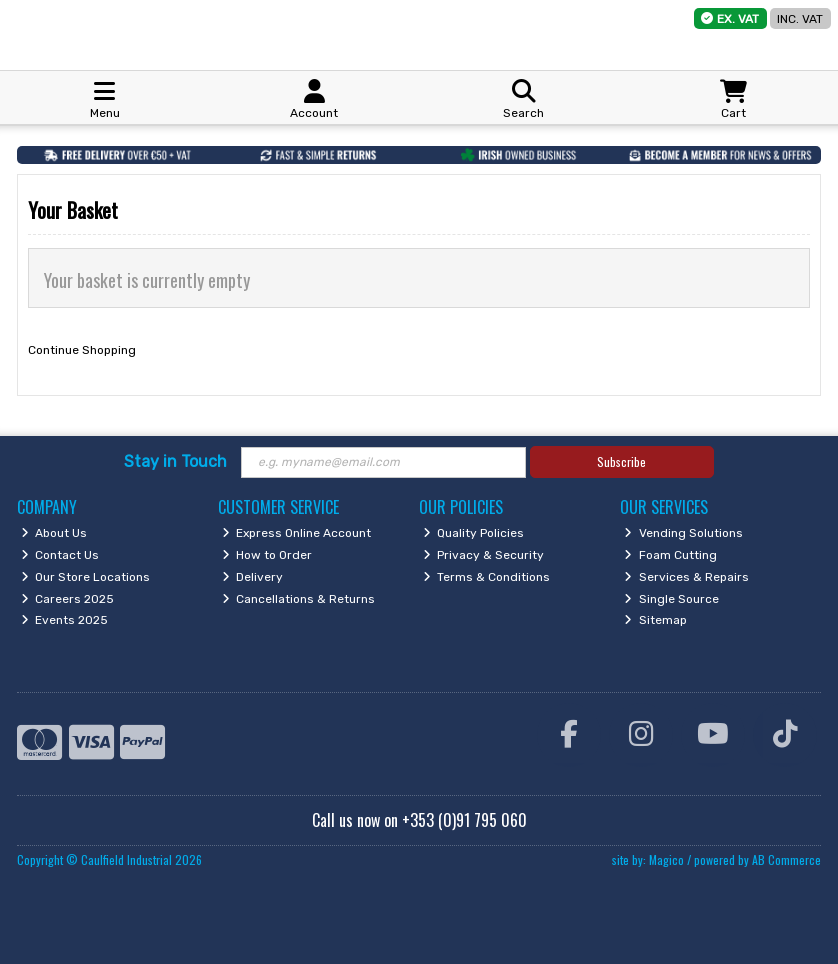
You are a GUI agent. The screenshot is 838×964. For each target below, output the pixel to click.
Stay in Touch (175, 461)
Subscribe (621, 461)
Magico (666, 859)
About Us (54, 533)
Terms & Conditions (487, 577)
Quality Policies (474, 533)
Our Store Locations (86, 577)
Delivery (253, 577)
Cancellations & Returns (299, 599)
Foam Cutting (670, 555)
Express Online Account (297, 533)
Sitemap (655, 620)
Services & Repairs (686, 577)
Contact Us (60, 555)
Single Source (671, 599)
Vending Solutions (683, 533)
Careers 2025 (68, 599)
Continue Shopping (82, 350)
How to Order (267, 555)
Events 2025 (65, 620)
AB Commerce (786, 859)
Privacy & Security (484, 555)
